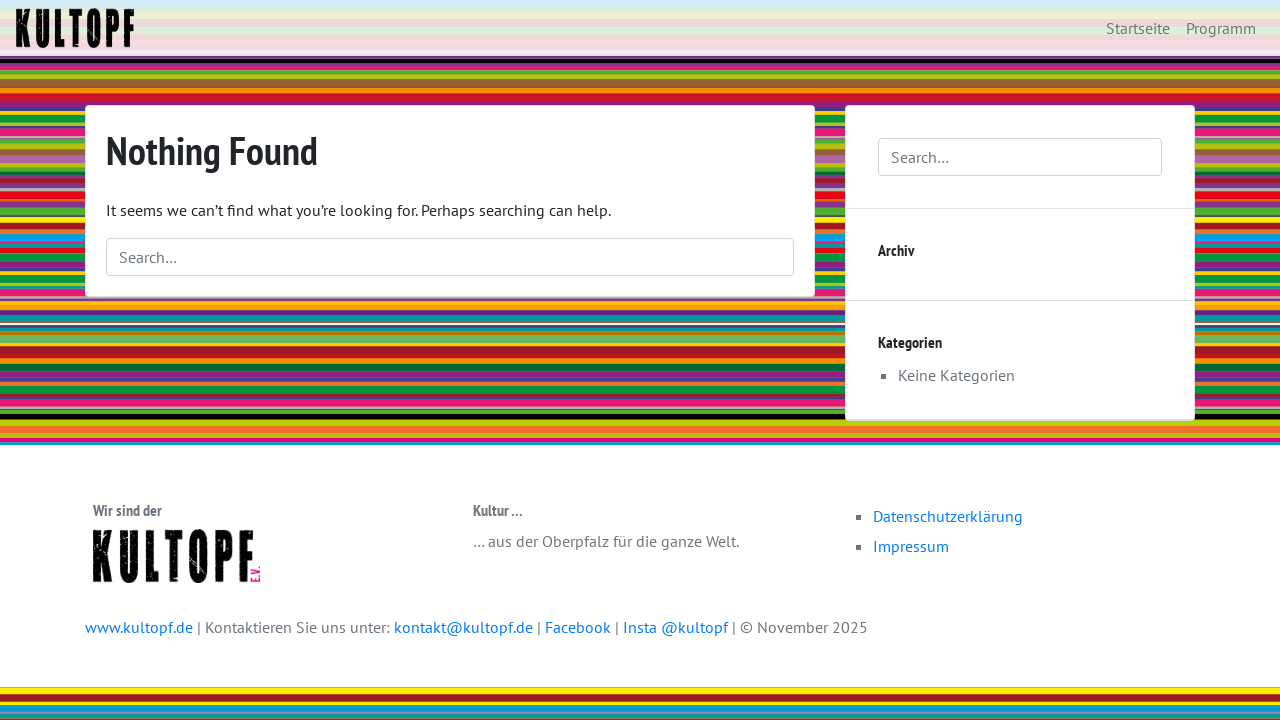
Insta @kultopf (677, 627)
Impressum (911, 546)
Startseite (1138, 28)
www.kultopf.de (139, 627)
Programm (1221, 28)
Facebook (580, 627)
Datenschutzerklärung (948, 516)
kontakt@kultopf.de (463, 627)
